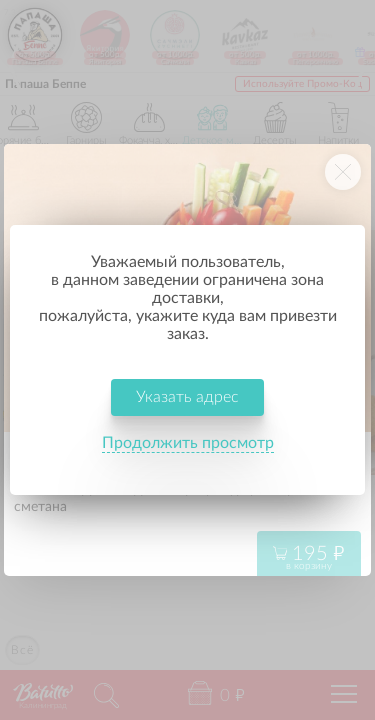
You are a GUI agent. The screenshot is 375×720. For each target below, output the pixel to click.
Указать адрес (187, 397)
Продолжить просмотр (188, 443)
